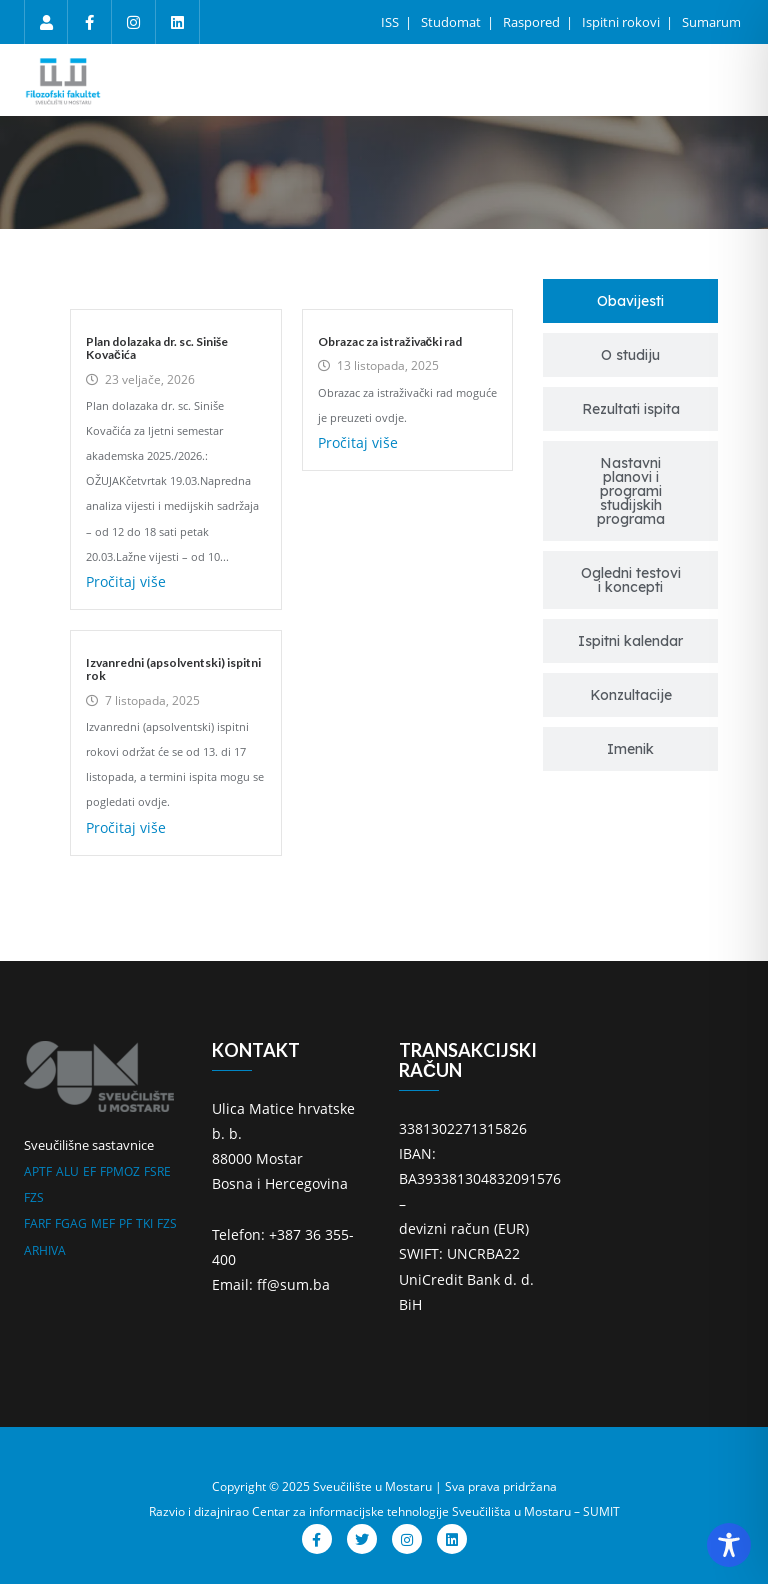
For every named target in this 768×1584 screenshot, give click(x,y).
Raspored (533, 22)
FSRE (157, 1171)
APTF (38, 1171)
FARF (37, 1223)
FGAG (71, 1223)
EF (89, 1171)
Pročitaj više (126, 581)
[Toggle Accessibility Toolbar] (729, 1545)
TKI (144, 1223)
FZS (34, 1197)
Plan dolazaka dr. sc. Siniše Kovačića (157, 348)
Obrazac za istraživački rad (390, 341)
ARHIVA (45, 1250)
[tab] (630, 301)
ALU (67, 1171)
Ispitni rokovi (622, 22)
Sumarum (711, 22)
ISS (391, 22)
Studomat (452, 22)
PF (125, 1223)
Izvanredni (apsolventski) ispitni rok (173, 669)
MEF (103, 1223)
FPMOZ (120, 1171)
